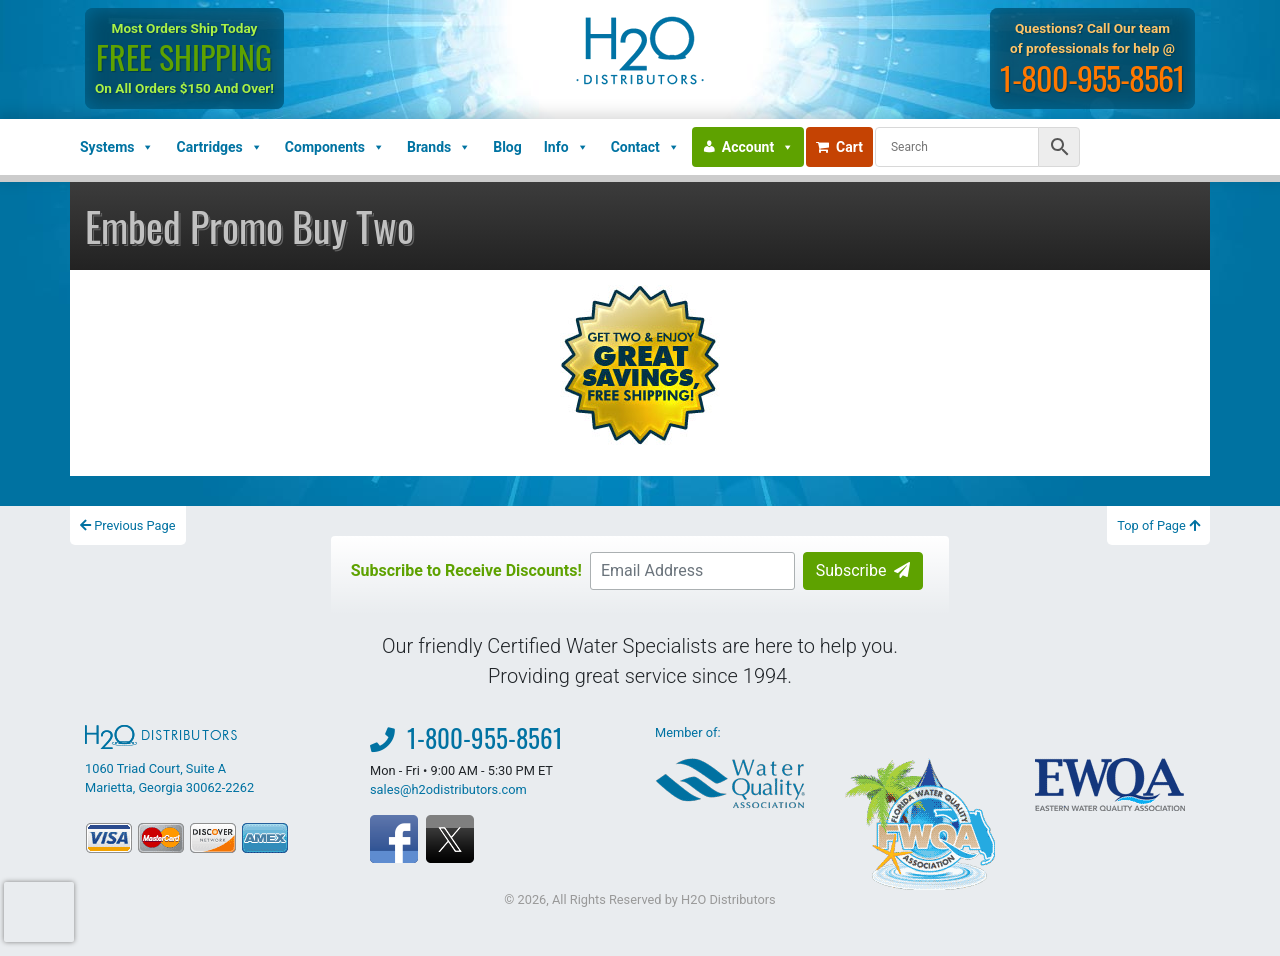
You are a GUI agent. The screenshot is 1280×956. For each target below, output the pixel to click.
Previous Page (128, 525)
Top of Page (1158, 525)
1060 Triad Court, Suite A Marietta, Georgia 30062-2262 (169, 760)
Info (566, 147)
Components (335, 147)
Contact (645, 147)
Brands (439, 147)
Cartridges (219, 147)
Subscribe (863, 570)
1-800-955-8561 (1094, 77)
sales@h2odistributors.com (448, 789)
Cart (839, 147)
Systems (117, 147)
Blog (507, 147)
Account (758, 147)
